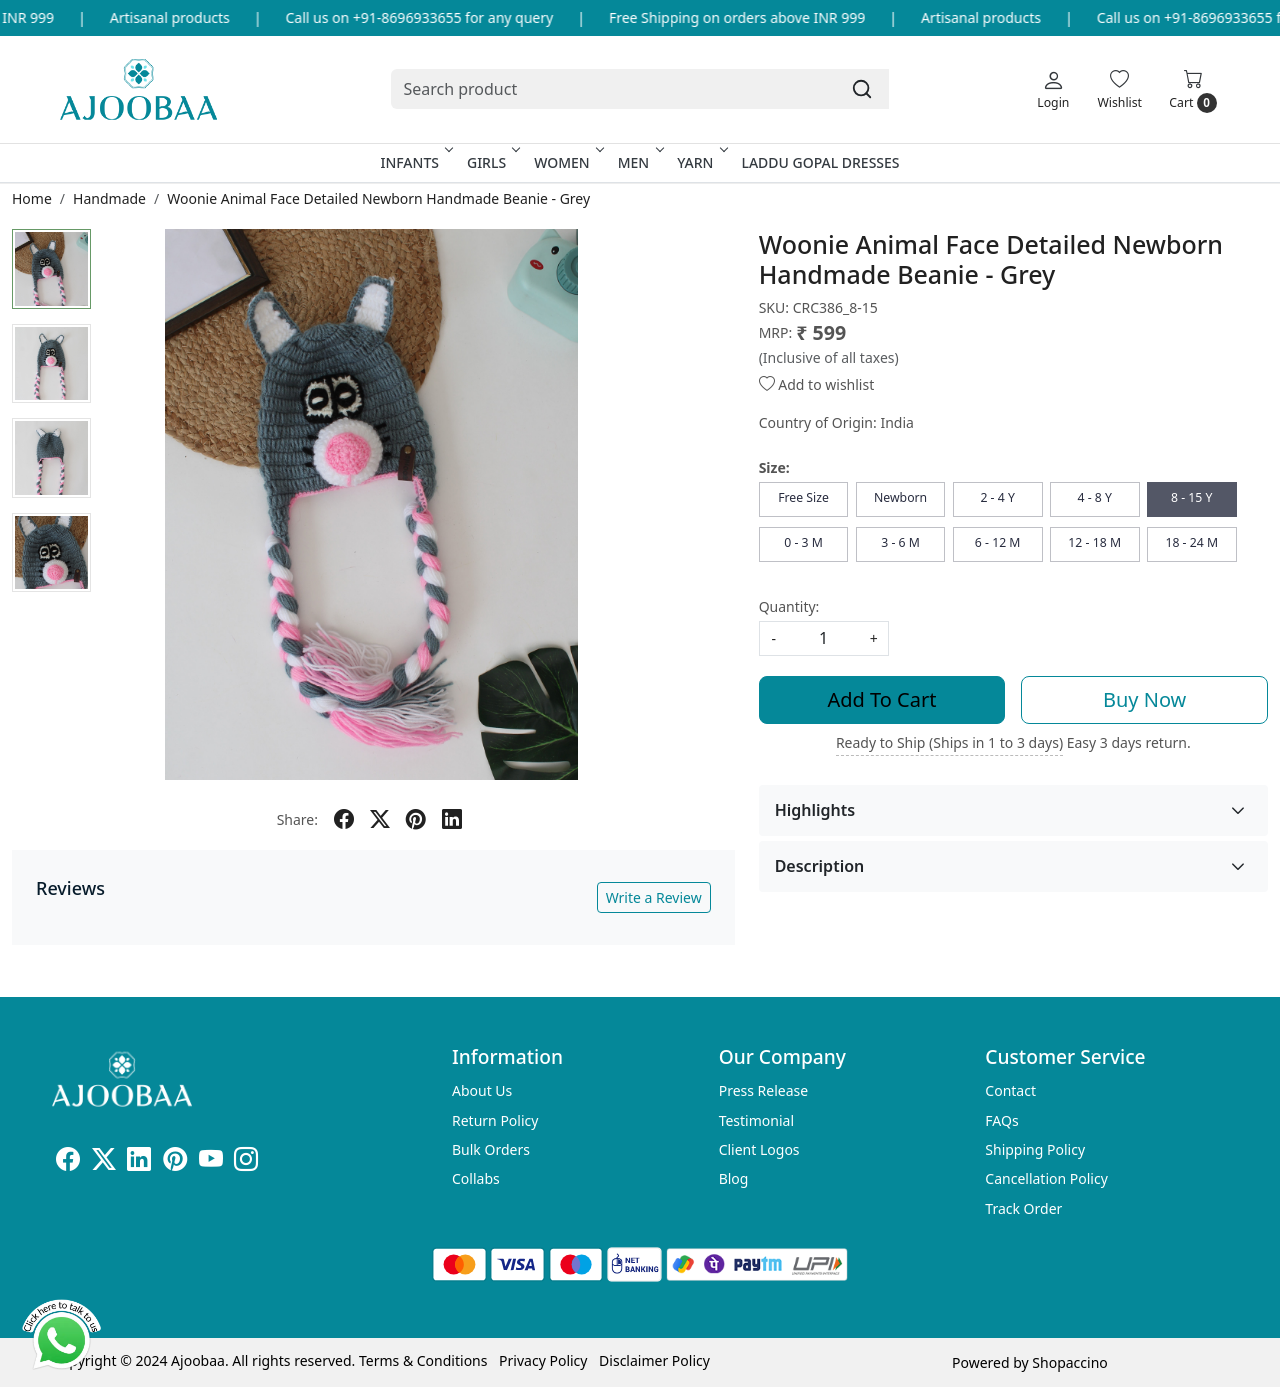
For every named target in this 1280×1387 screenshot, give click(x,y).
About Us (482, 1090)
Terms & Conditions (423, 1360)
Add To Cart (882, 699)
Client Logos (759, 1149)
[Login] (1053, 89)
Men (639, 162)
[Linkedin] (139, 1162)
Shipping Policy (1035, 1149)
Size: (774, 467)
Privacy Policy (543, 1360)
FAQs (1001, 1120)
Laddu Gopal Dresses (820, 162)
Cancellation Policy (1046, 1178)
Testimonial (756, 1120)
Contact (1010, 1090)
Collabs (476, 1178)
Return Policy (495, 1120)
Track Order (1023, 1208)
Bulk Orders (491, 1149)
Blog (734, 1178)
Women (567, 162)
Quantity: (789, 606)
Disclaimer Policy (654, 1360)
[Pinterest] (175, 1162)
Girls (492, 162)
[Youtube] (211, 1162)
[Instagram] (246, 1162)
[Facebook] (68, 1162)
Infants (415, 162)
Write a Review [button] (654, 897)
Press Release (764, 1090)
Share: (297, 819)
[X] (104, 1162)
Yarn (700, 162)
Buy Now (1144, 699)
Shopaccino (1069, 1362)
